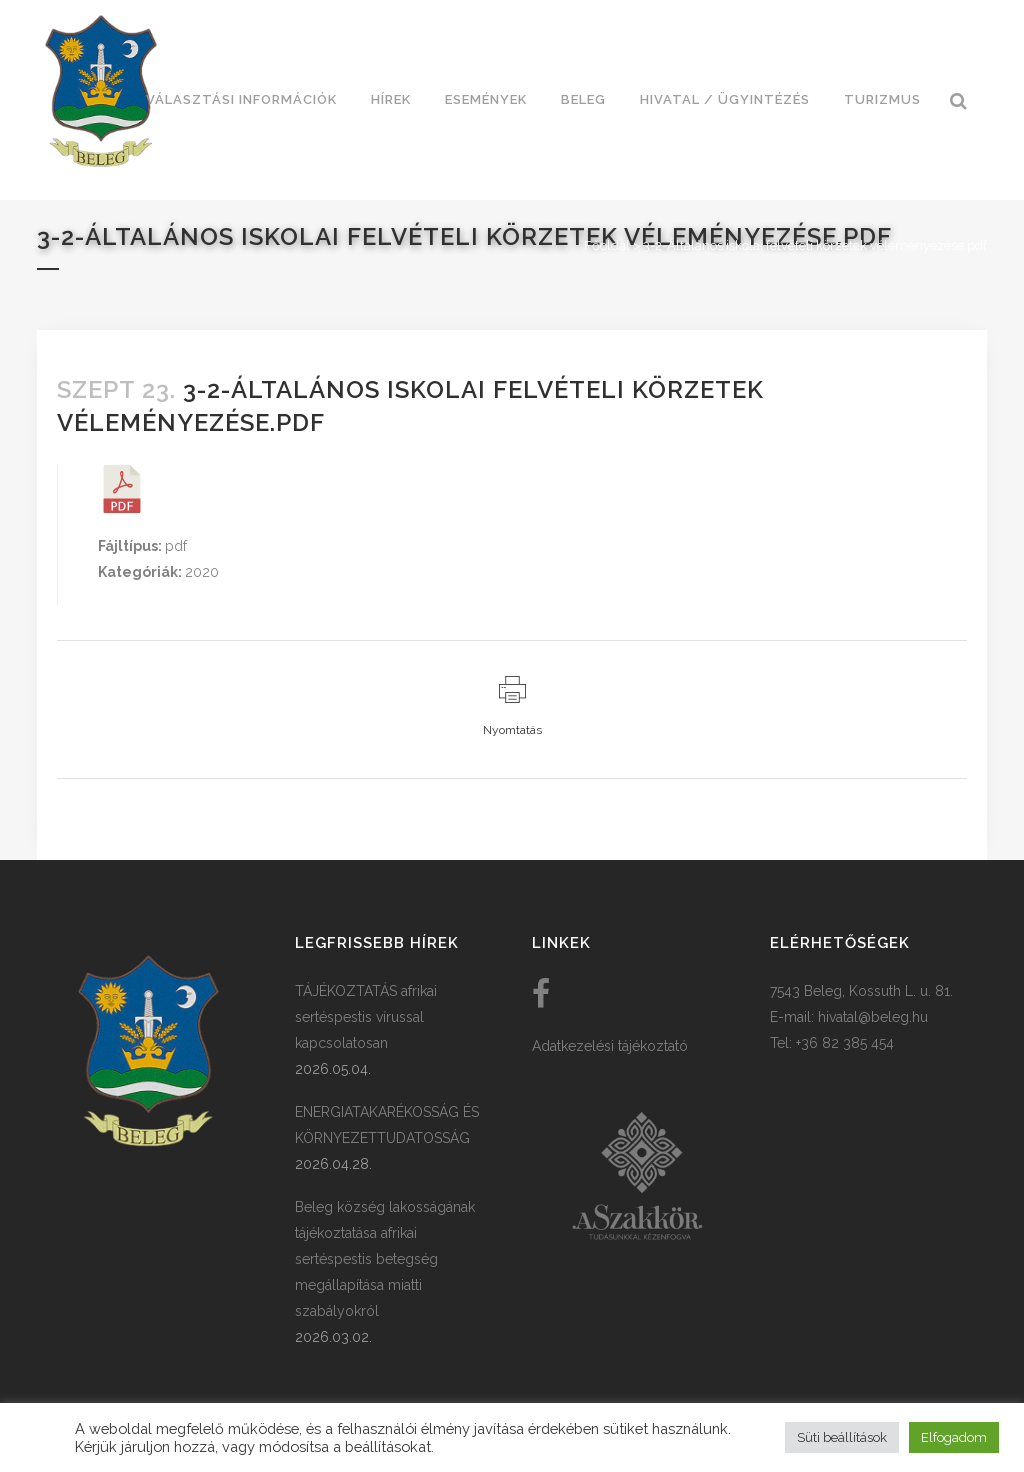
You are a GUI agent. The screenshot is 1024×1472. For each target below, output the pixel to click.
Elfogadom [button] (954, 1437)
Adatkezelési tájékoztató (610, 1046)
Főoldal (607, 245)
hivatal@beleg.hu (873, 1017)
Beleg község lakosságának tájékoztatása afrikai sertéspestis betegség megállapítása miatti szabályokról (385, 1259)
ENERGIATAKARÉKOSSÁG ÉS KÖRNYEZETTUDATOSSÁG (387, 1125)
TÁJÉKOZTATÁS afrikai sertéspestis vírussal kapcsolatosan (366, 1017)
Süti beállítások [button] (842, 1437)
